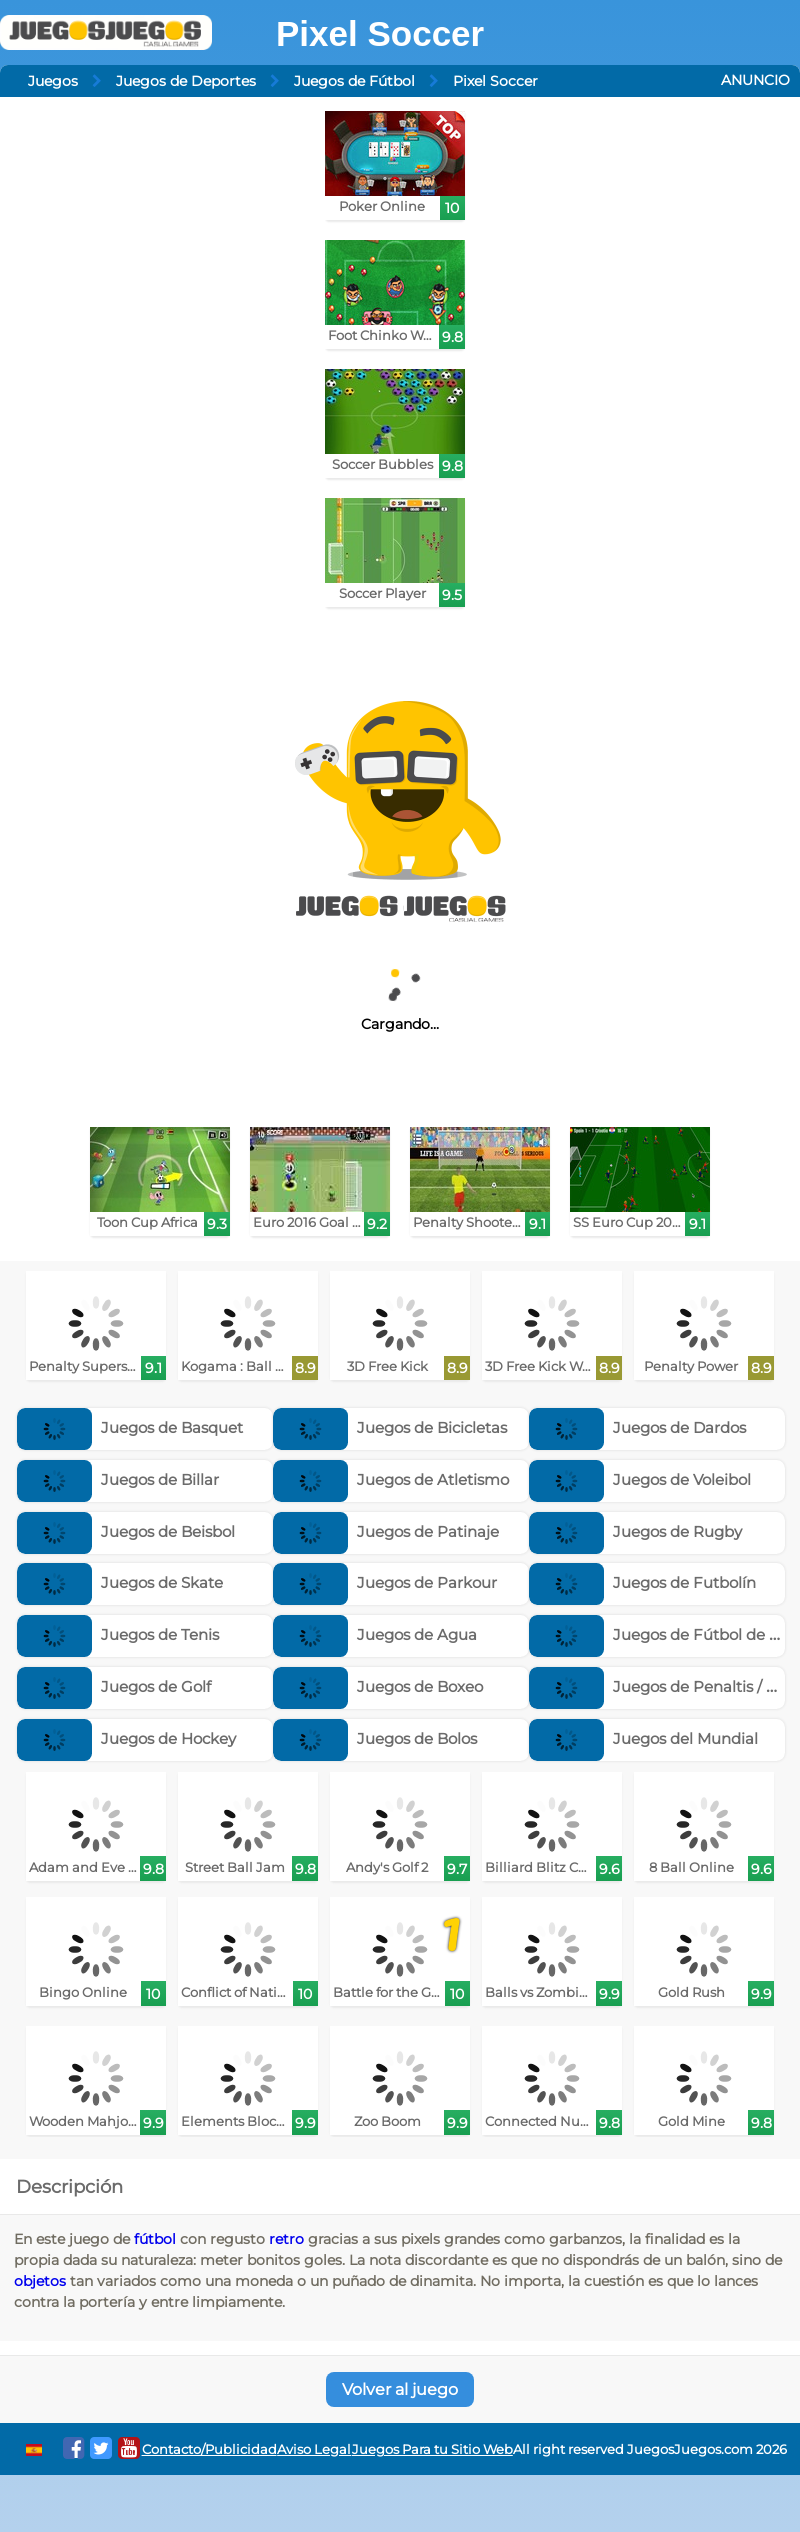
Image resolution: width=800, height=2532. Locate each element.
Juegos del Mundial (643, 1738)
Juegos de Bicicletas (390, 1427)
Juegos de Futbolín (642, 1582)
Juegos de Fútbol (354, 81)
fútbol (155, 2239)
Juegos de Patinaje (386, 1531)
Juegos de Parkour (385, 1582)
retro (286, 2239)
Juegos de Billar (118, 1479)
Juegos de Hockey (126, 1738)
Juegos (53, 81)
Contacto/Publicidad (209, 2449)
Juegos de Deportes (186, 81)
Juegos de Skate (120, 1582)
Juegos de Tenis (118, 1634)
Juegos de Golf (114, 1686)
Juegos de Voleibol (640, 1479)
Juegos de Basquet (130, 1427)
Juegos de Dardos (637, 1427)
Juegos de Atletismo (391, 1479)
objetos (40, 2281)
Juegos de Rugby (635, 1531)
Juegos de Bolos (375, 1738)
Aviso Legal (314, 2449)
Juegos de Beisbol (126, 1531)
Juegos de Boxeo (378, 1686)
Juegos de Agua (375, 1634)
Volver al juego (400, 2389)
